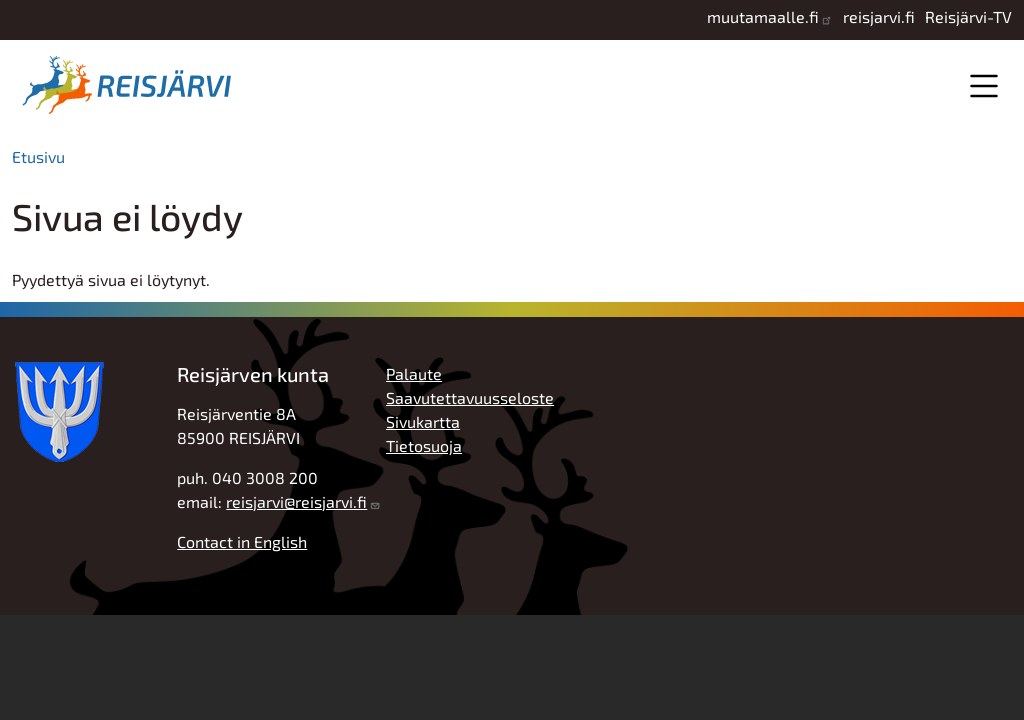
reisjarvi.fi (879, 16)
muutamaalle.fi (763, 16)
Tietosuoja (424, 445)
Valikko (983, 85)
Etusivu (38, 156)
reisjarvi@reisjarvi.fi (296, 501)
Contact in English (242, 541)
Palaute (414, 373)
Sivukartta (423, 421)
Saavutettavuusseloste (470, 397)
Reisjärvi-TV (968, 16)
